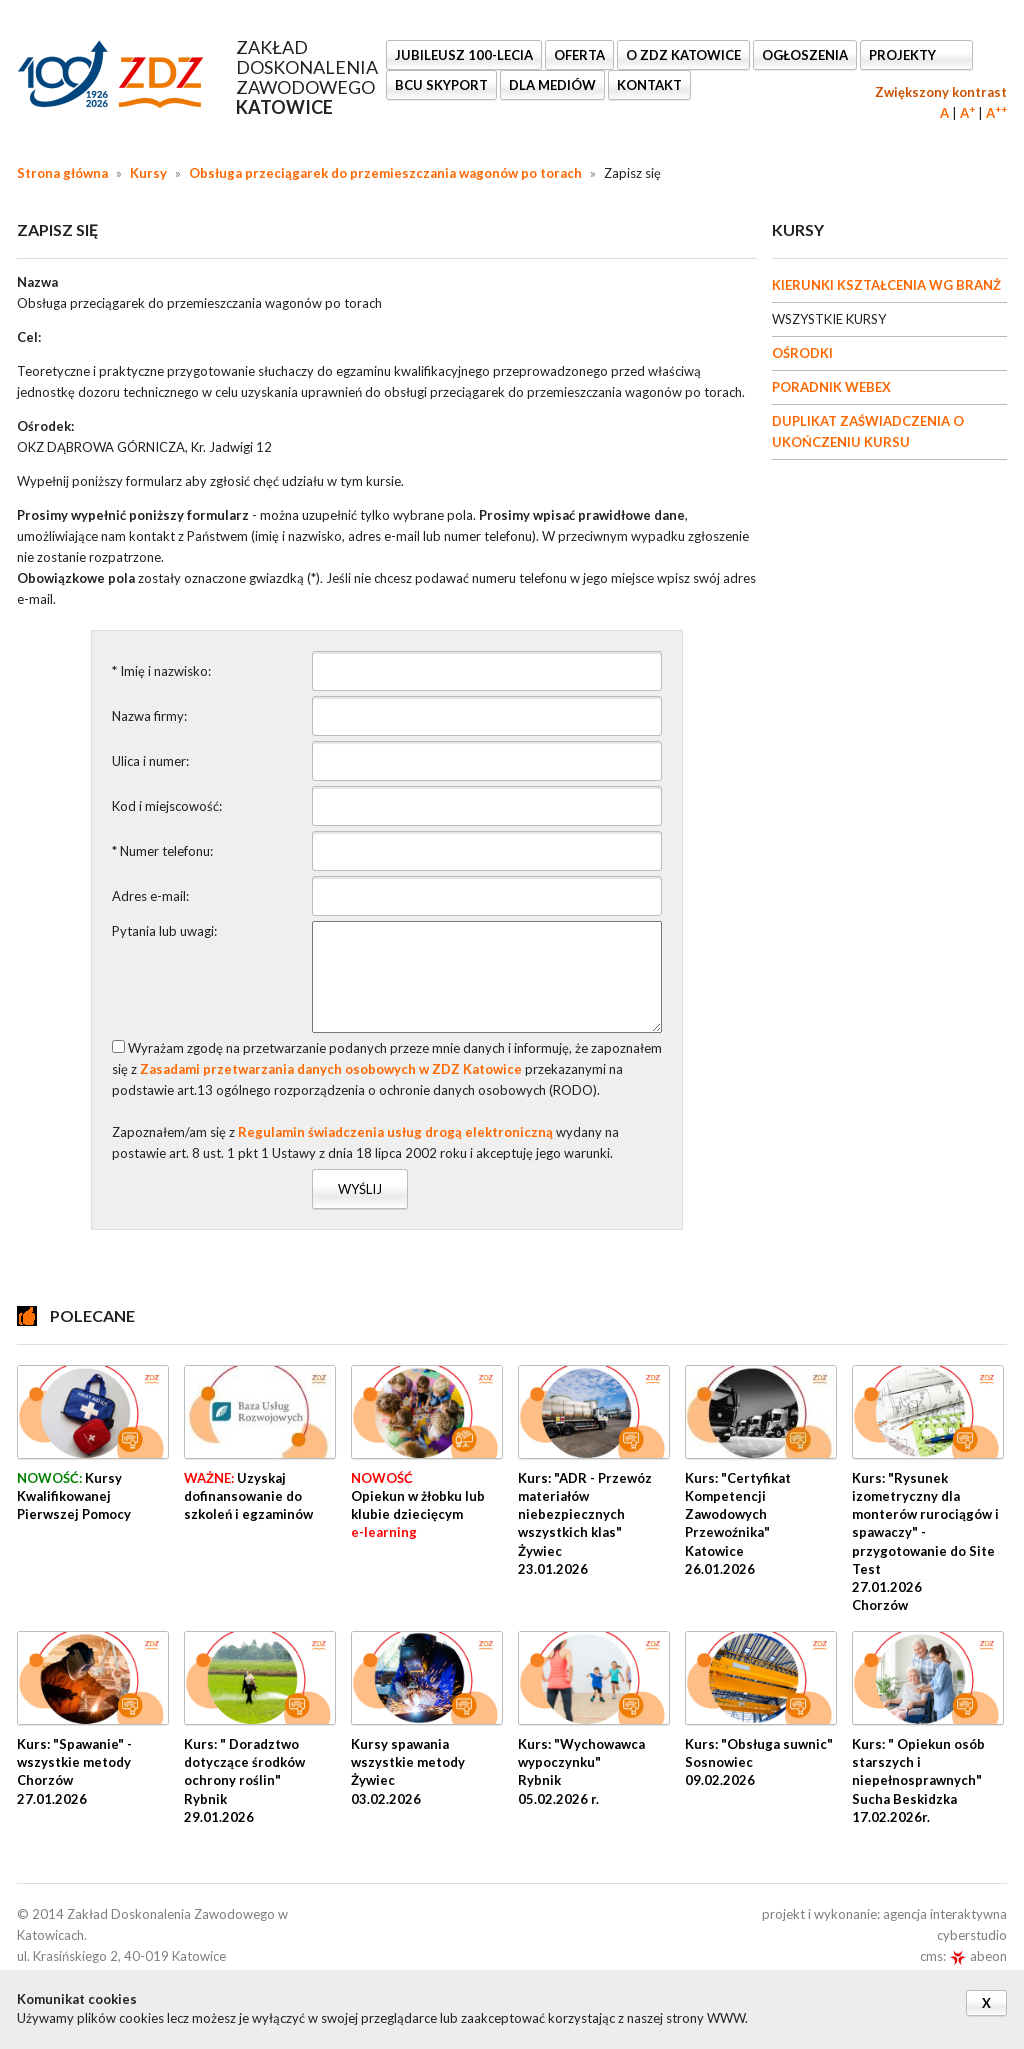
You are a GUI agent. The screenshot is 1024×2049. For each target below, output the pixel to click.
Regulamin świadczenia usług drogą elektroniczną (395, 1132)
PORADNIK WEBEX (831, 387)
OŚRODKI (802, 353)
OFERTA (579, 55)
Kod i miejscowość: (167, 806)
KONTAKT (649, 85)
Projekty (904, 55)
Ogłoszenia (805, 55)
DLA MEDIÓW (552, 85)
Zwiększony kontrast (941, 92)
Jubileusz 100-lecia (464, 55)
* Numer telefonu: (162, 851)
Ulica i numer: (150, 761)
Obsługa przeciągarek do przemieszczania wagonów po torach (385, 173)
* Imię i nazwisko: (161, 671)
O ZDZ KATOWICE (683, 55)
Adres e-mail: (150, 896)
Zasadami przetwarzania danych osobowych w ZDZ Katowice (331, 1069)
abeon (978, 1956)
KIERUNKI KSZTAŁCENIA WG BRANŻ (886, 285)
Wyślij (360, 1189)
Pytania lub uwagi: (164, 931)
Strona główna (62, 173)
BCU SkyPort (441, 85)
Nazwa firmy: (149, 716)
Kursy (148, 173)
